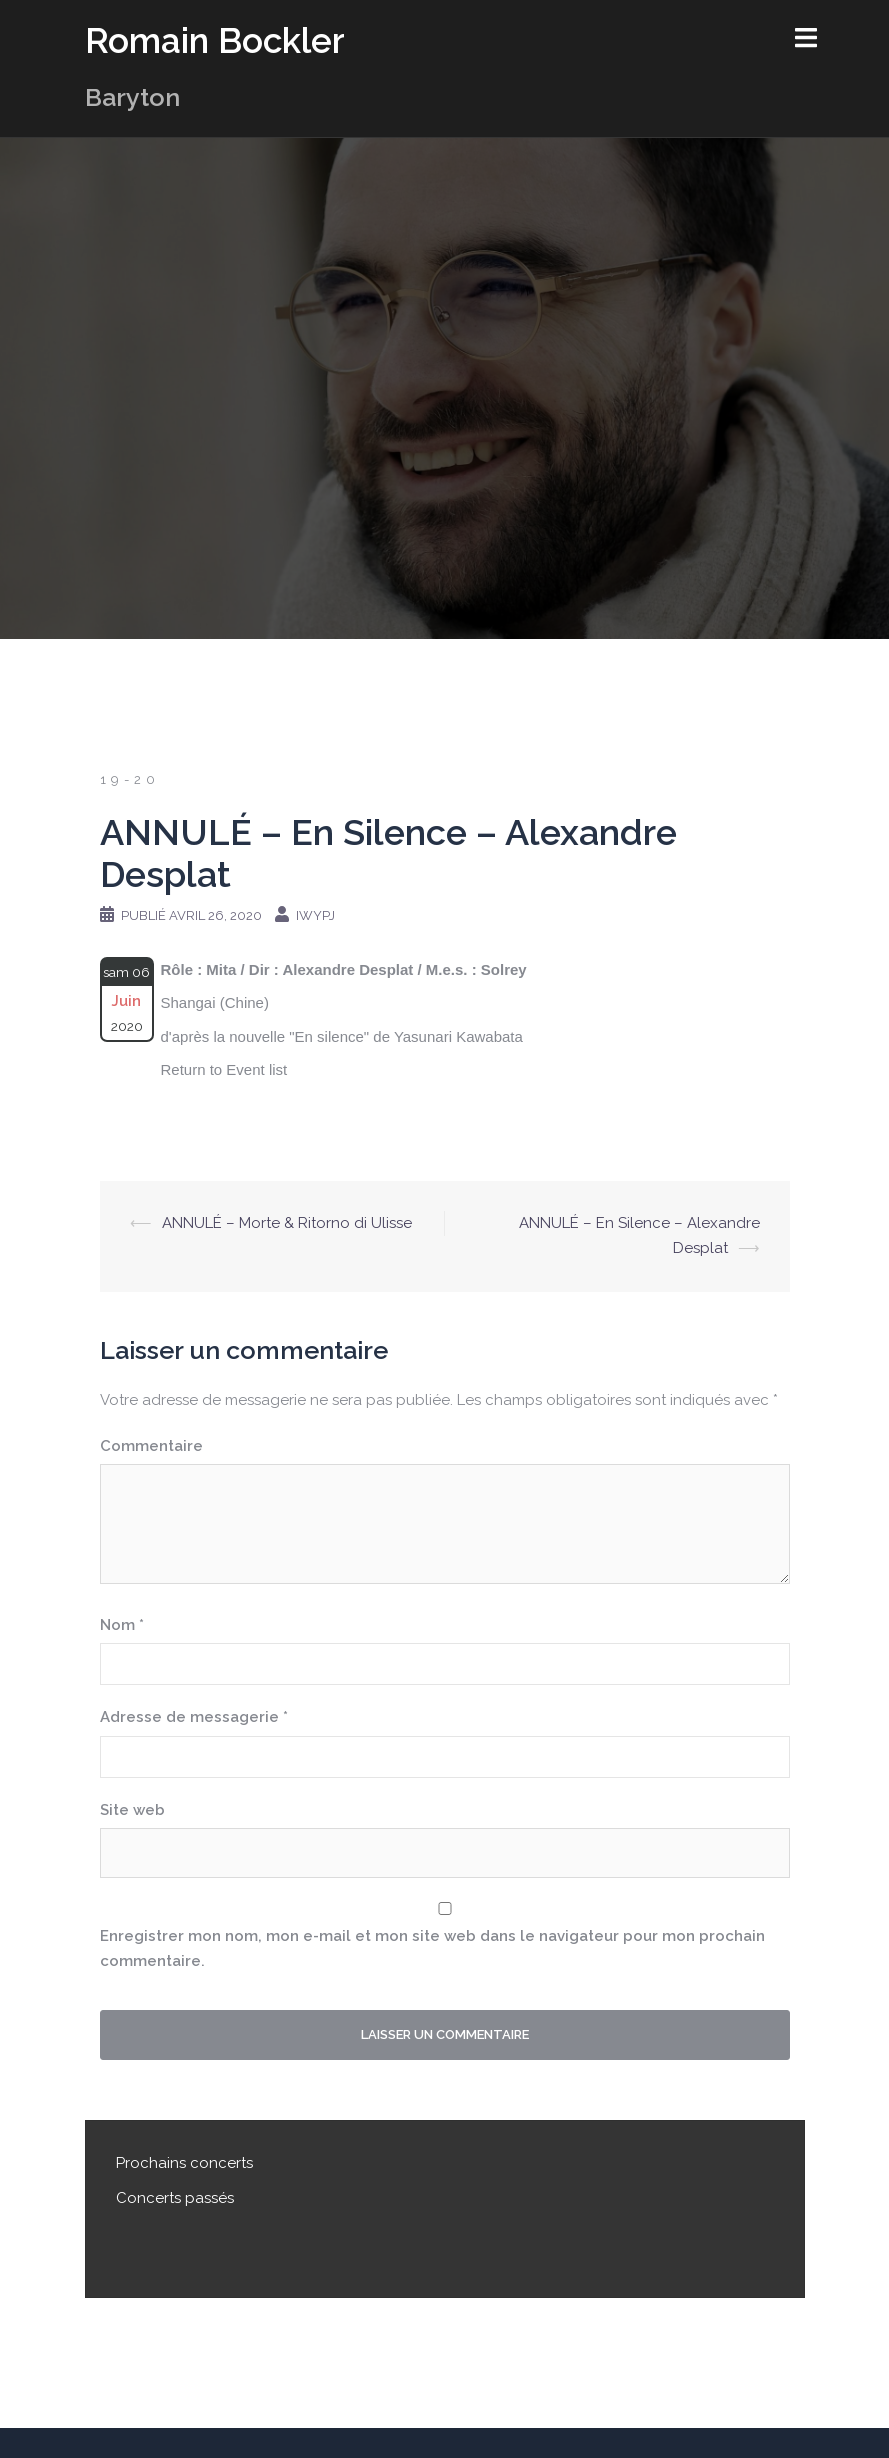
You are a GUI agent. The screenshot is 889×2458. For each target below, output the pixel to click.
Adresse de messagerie (194, 1717)
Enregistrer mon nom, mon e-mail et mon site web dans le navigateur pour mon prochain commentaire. (432, 1949)
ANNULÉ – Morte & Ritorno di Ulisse (287, 1223)
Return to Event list (224, 1069)
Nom (122, 1625)
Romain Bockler (215, 40)
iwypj (315, 915)
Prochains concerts (184, 2163)
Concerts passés (175, 2198)
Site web (132, 1810)
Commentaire (151, 1446)
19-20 (130, 779)
